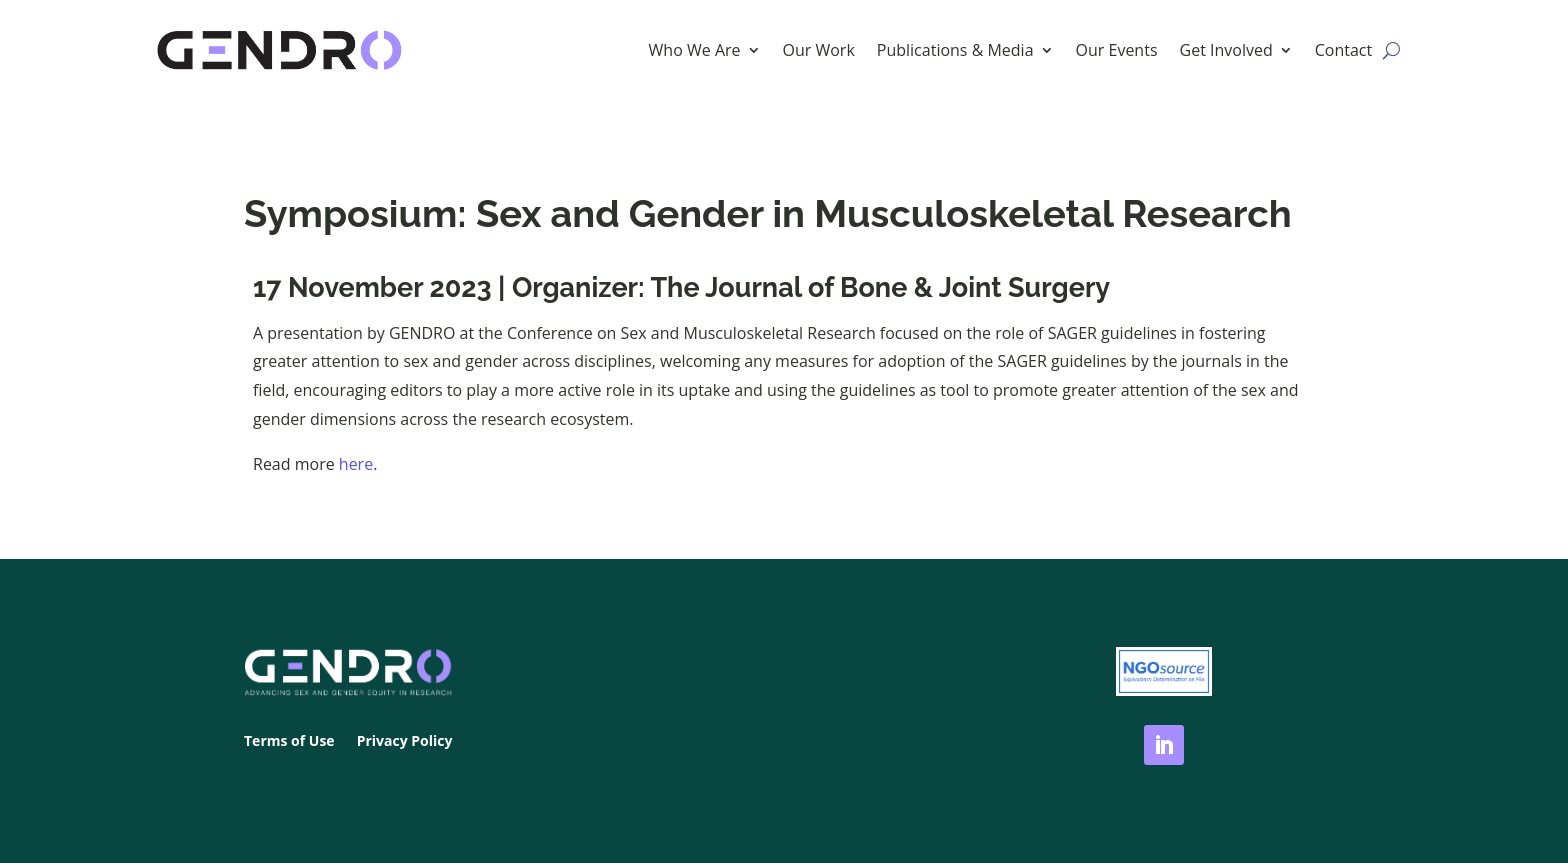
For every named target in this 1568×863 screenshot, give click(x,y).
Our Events (1117, 50)
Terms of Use (289, 742)
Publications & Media (955, 50)
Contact (1343, 50)
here (356, 464)
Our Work (819, 50)
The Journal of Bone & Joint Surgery (880, 287)
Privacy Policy (405, 742)
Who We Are (695, 50)
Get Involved (1226, 50)
